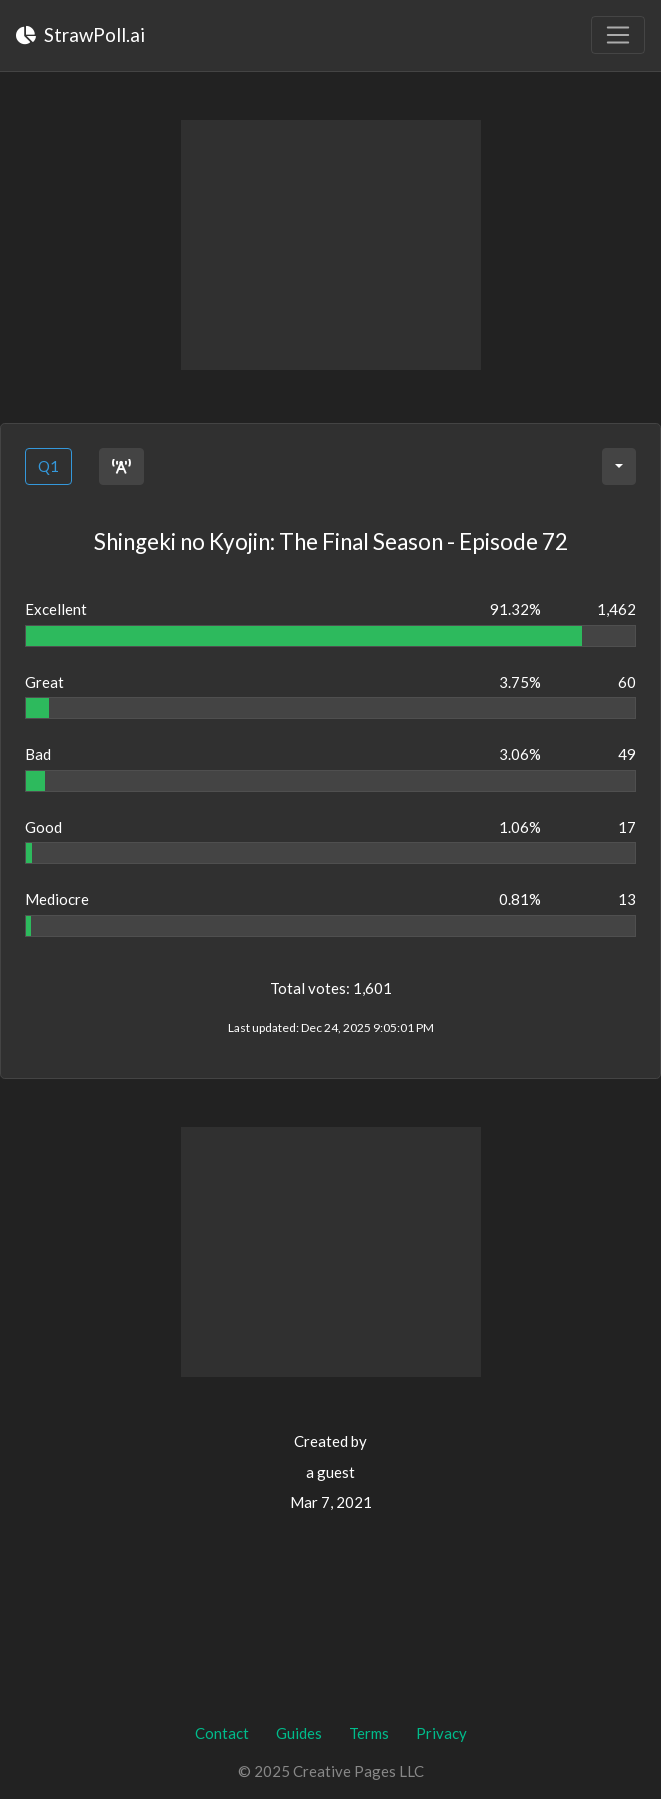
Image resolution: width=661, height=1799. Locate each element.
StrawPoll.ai (80, 34)
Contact (222, 1733)
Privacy (441, 1733)
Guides (299, 1733)
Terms (369, 1733)
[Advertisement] (331, 245)
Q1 (48, 466)
